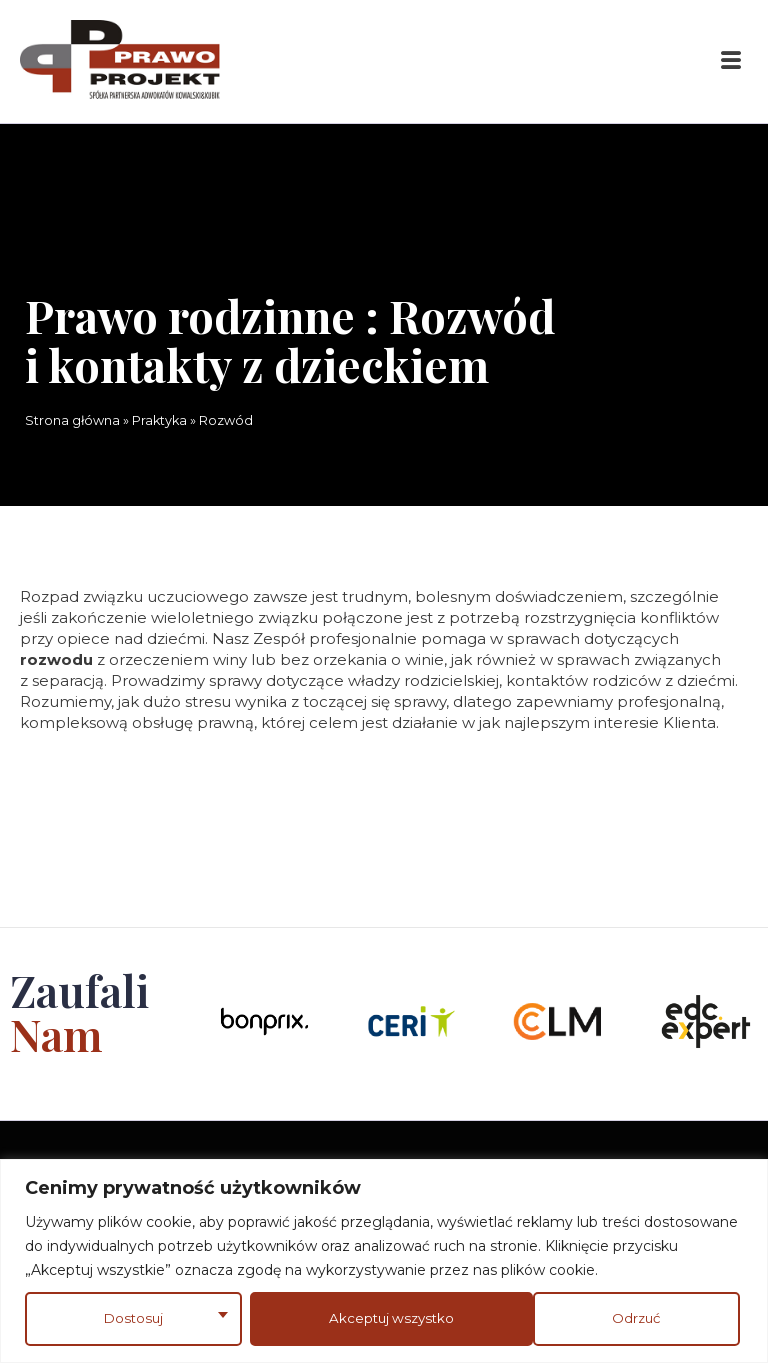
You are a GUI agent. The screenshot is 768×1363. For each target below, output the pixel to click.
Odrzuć (349, 1318)
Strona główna (72, 420)
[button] (731, 61)
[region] (384, 1260)
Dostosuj (132, 1318)
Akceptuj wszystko (601, 1318)
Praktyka (159, 420)
